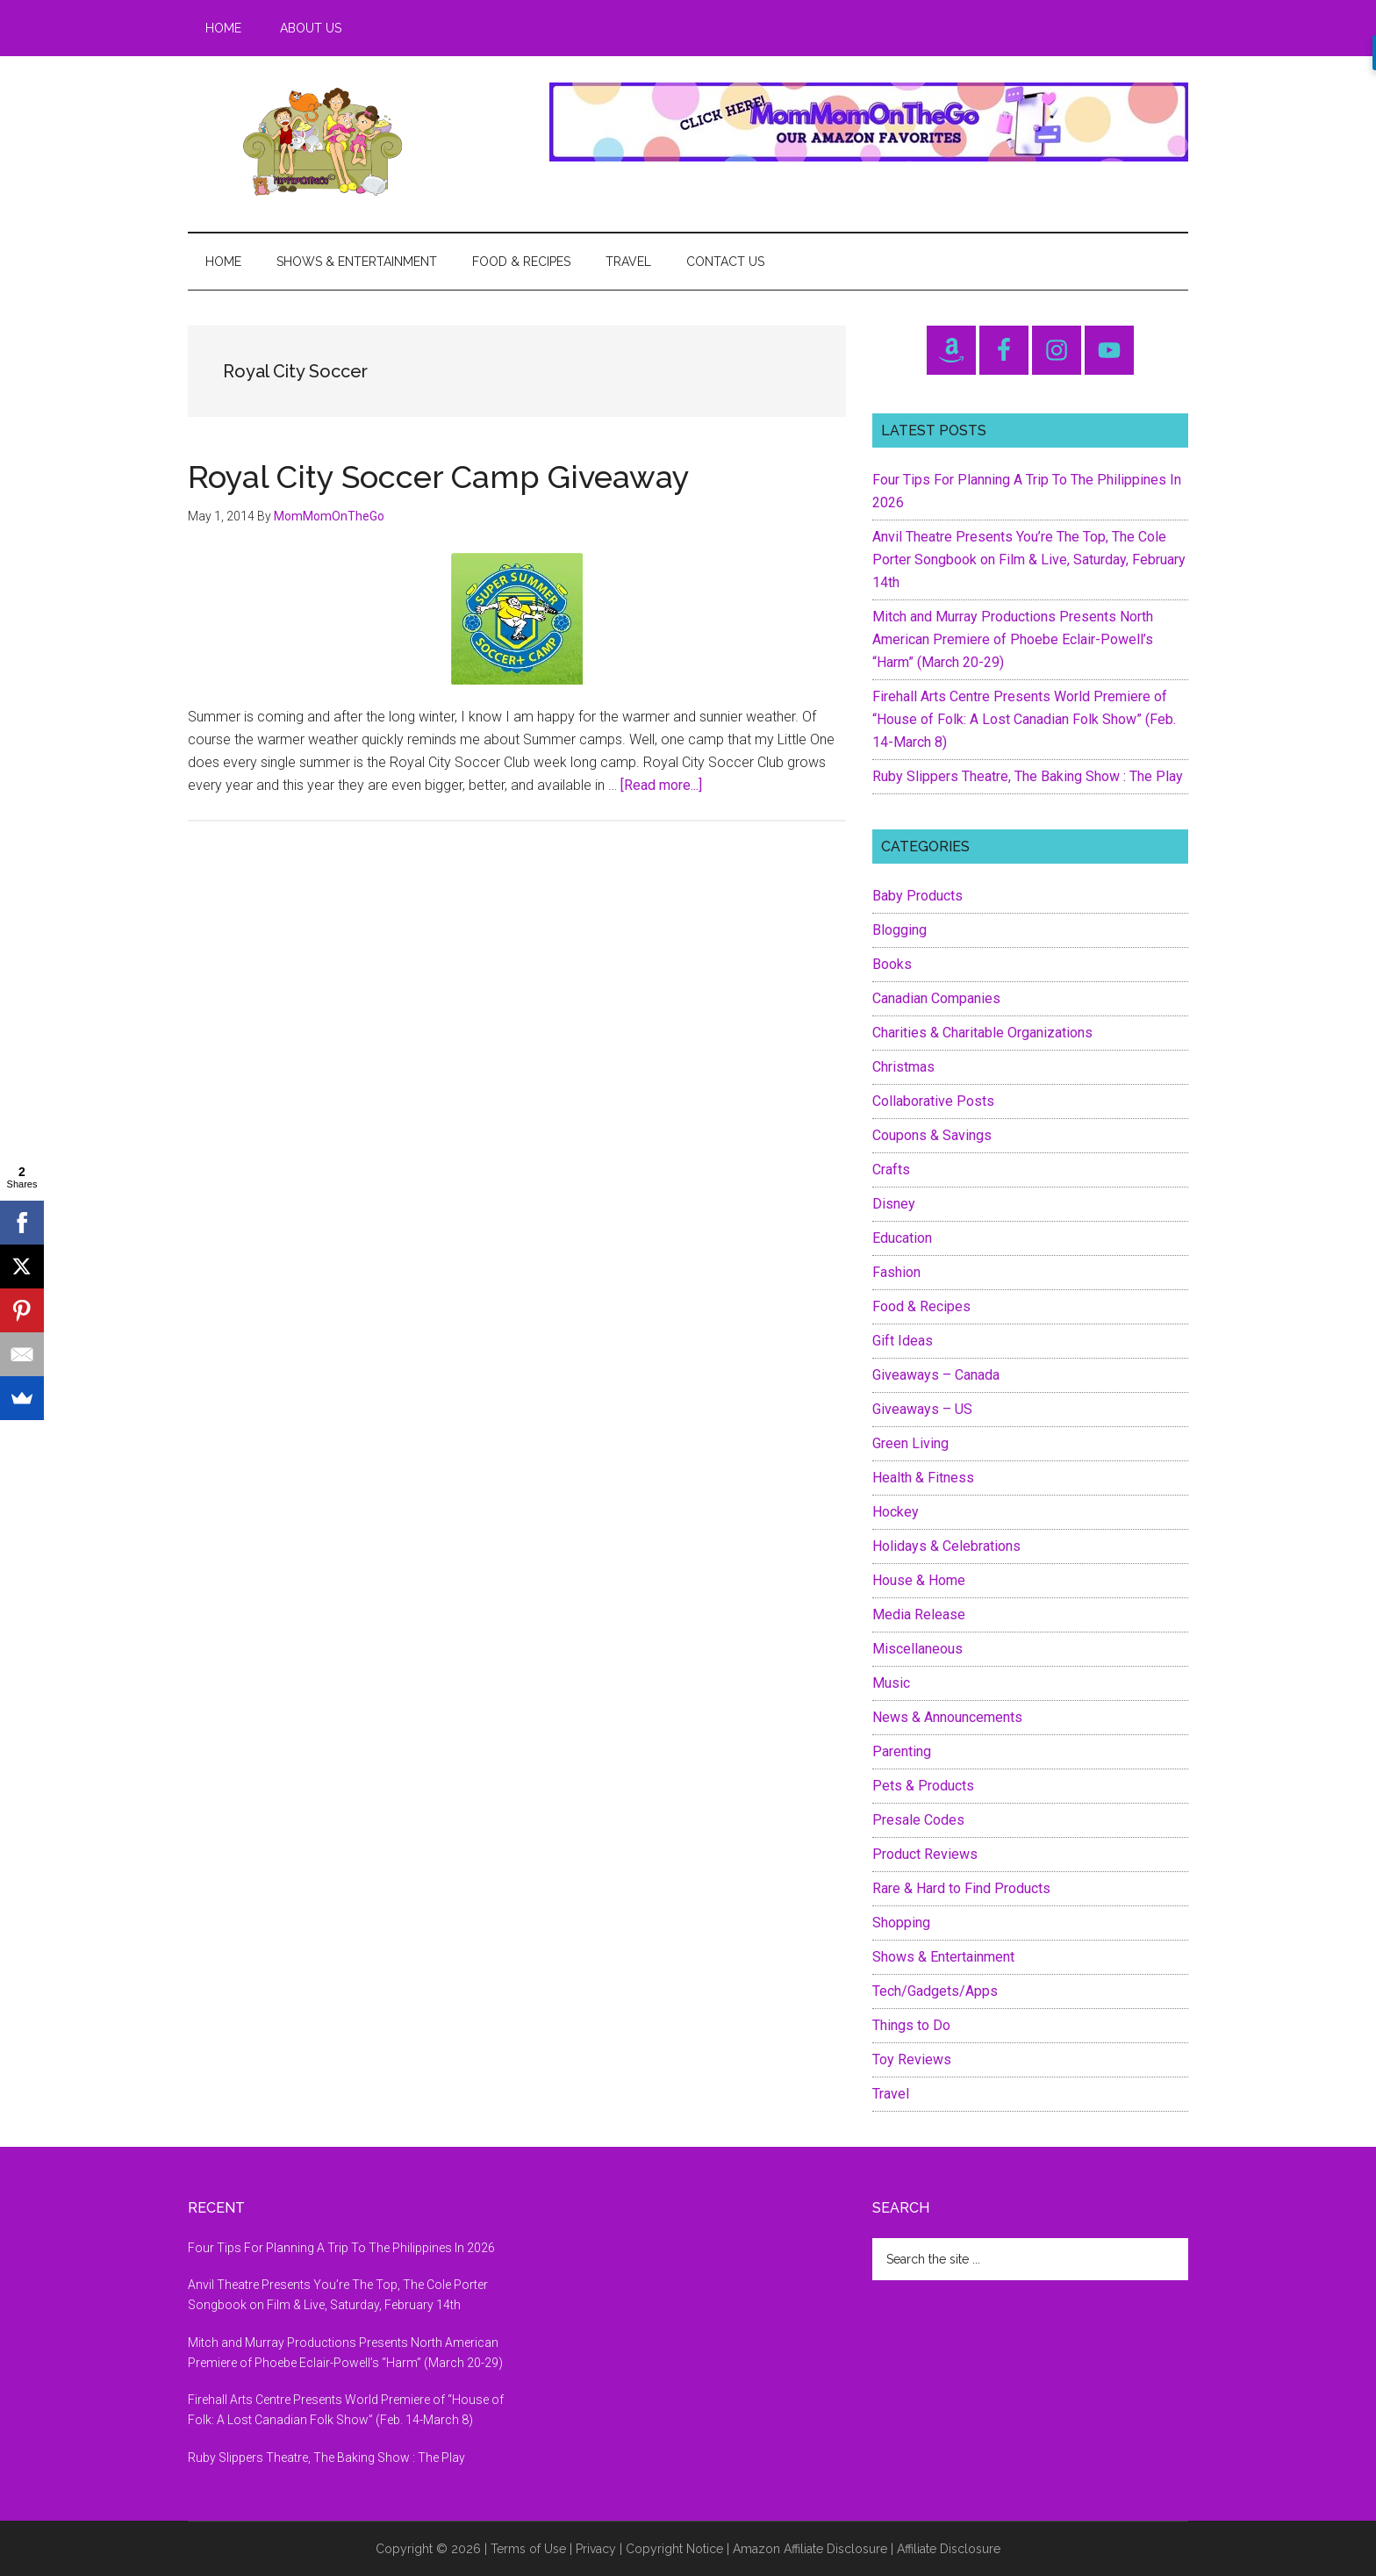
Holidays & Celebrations (946, 1546)
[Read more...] (661, 785)
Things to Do (911, 2025)
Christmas (903, 1066)
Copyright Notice (674, 2549)
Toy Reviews (911, 2059)
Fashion (896, 1272)
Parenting (901, 1751)
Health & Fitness (923, 1477)
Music (891, 1683)
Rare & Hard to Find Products (961, 1888)
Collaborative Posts (933, 1101)
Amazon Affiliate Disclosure (810, 2549)
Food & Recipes (921, 1306)
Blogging (899, 930)
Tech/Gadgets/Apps (935, 1991)
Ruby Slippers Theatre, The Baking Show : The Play (1027, 776)
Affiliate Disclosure (948, 2549)
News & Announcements (947, 1717)
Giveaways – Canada (936, 1375)
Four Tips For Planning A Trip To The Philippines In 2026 (341, 2248)
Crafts (891, 1169)
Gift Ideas (902, 1340)
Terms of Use (528, 2549)
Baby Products (917, 895)
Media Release (918, 1614)
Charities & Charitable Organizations (982, 1032)
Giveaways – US (922, 1409)
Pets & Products (923, 1785)
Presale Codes (918, 1820)
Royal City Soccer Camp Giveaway (439, 476)
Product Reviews (925, 1854)
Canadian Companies (936, 998)
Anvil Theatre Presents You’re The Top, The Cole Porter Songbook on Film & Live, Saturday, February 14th (1029, 559)
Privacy (596, 2549)
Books (892, 964)
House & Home (918, 1580)
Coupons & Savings (932, 1135)
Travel (890, 2093)
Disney (893, 1203)
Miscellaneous (917, 1648)
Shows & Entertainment (943, 1956)
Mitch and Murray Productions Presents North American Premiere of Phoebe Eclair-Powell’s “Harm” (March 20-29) (1012, 639)
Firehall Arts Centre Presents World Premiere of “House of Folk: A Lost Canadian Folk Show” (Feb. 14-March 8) (1024, 719)
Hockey (895, 1511)
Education (902, 1238)
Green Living (910, 1443)
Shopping (901, 1922)
